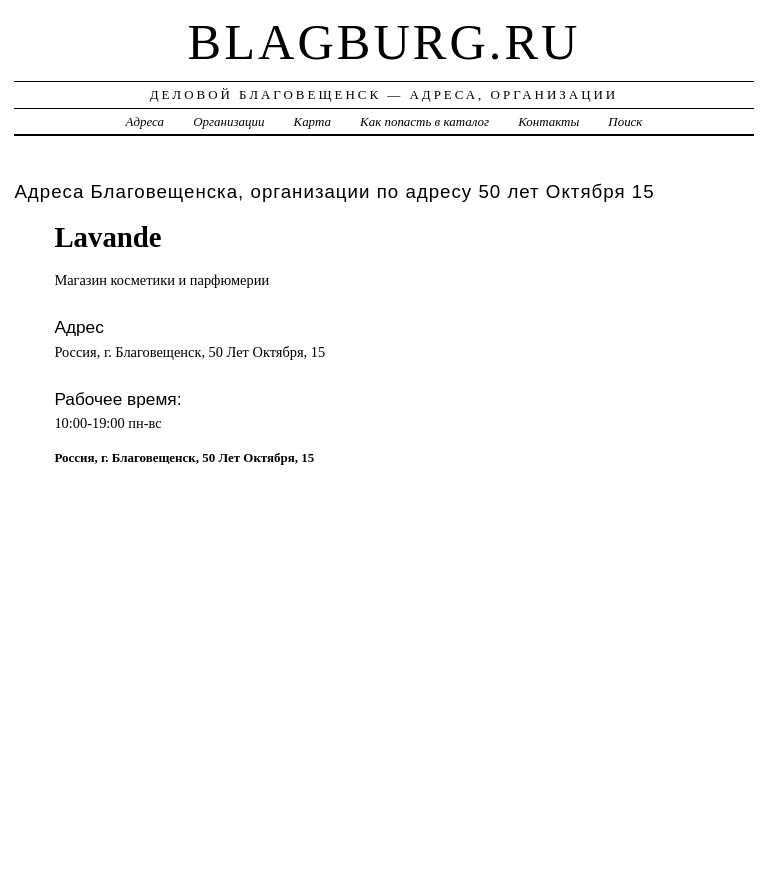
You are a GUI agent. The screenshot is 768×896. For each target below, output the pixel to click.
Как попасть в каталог (424, 121)
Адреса (145, 121)
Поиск (625, 121)
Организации (228, 121)
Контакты (548, 121)
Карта (312, 121)
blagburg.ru (384, 42)
